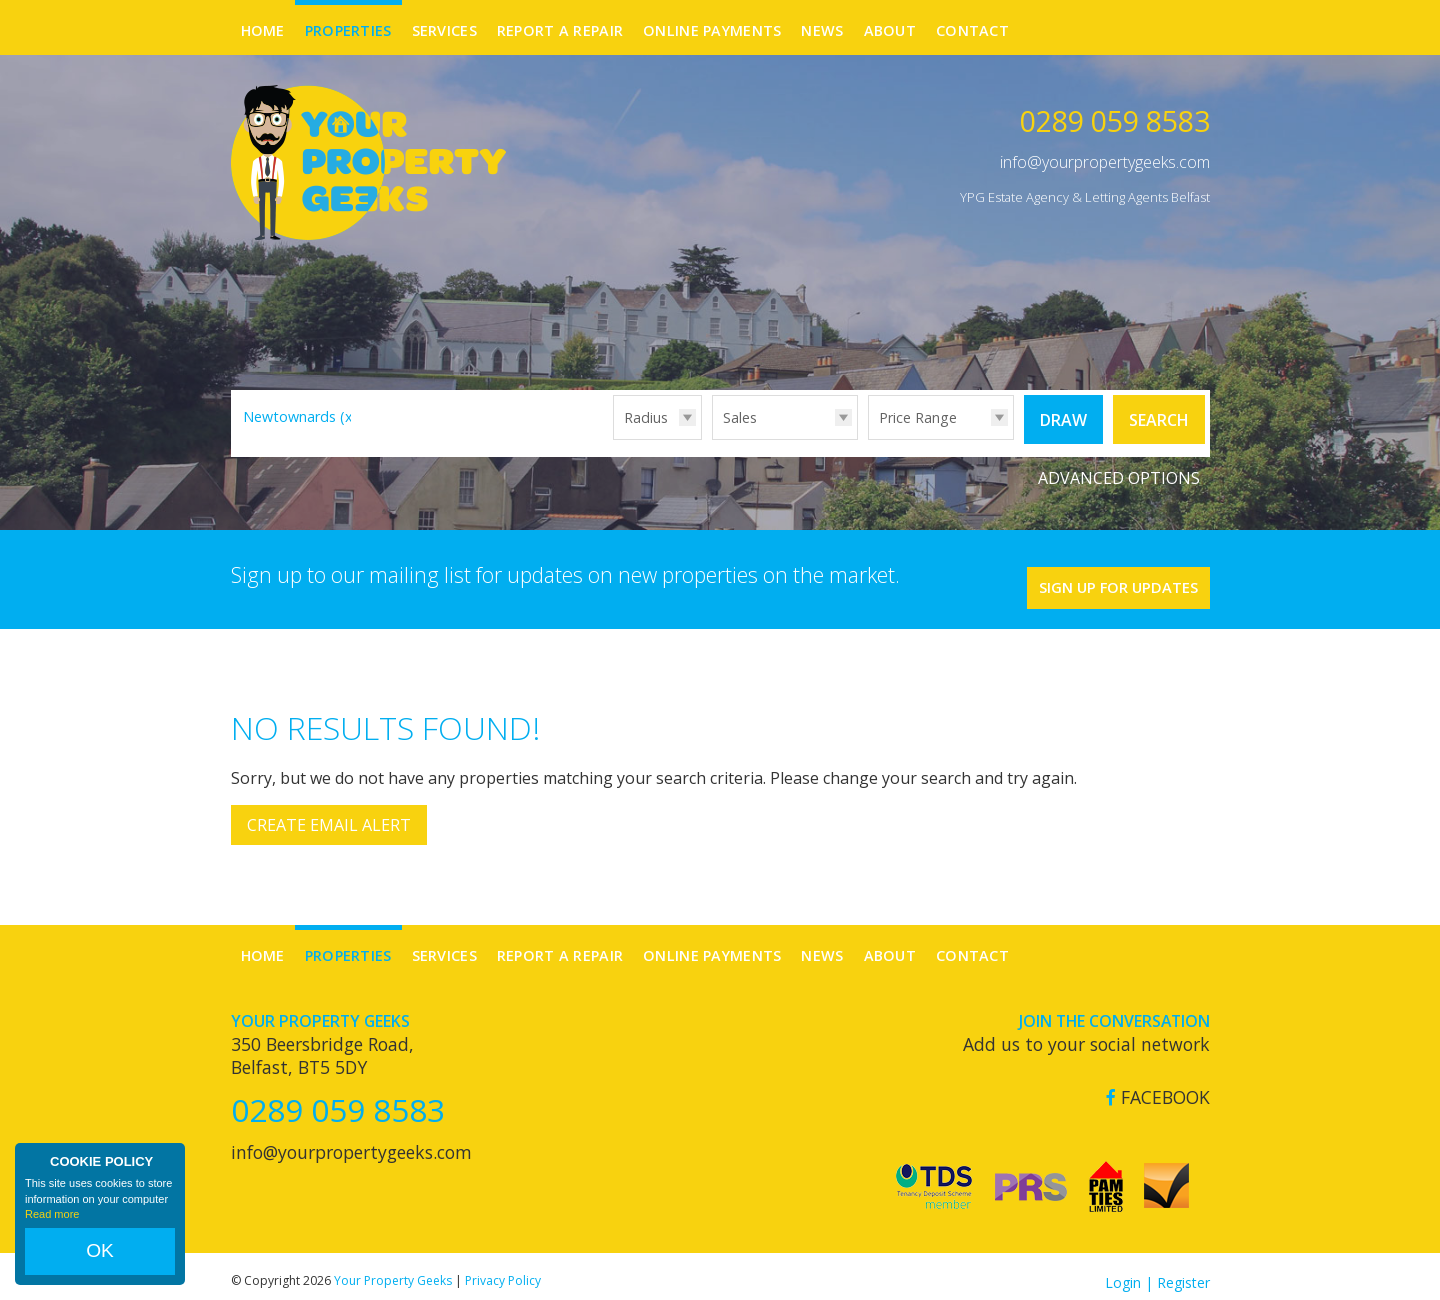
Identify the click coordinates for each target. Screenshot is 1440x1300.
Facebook (1158, 1084)
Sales (740, 417)
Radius (646, 417)
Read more (52, 1234)
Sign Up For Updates (1090, 569)
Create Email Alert (329, 813)
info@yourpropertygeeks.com (1105, 162)
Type (712, 438)
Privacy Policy (503, 1267)
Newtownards (300, 416)
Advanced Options (1119, 470)
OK (100, 1261)
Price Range (918, 417)
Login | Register (1157, 1269)
